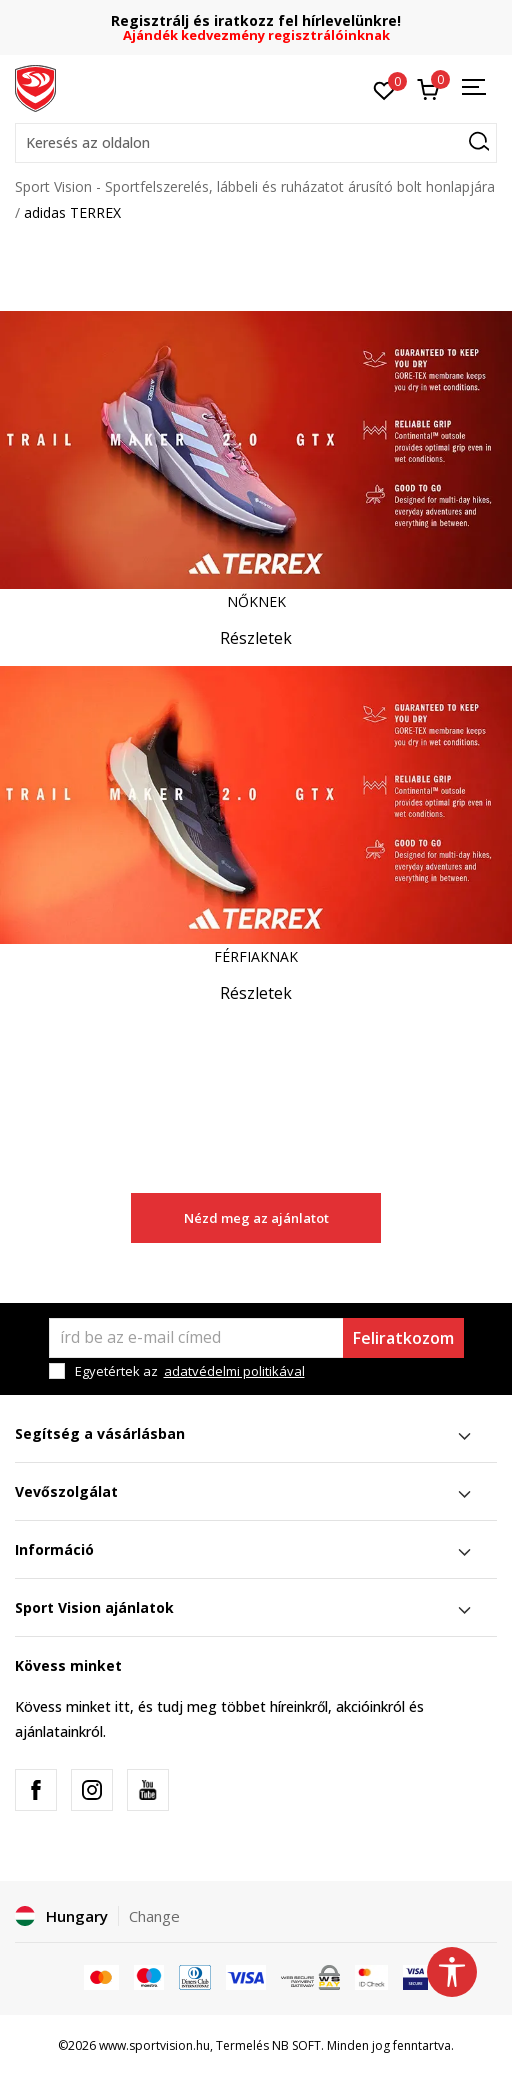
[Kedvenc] (384, 89)
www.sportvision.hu (154, 2045)
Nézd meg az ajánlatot (256, 1218)
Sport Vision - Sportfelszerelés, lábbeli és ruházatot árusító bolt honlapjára (255, 186)
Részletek (256, 638)
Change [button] (154, 1916)
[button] (256, 143)
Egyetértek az (190, 1371)
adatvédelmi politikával (234, 1371)
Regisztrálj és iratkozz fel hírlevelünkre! (256, 20)
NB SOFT (296, 2045)
